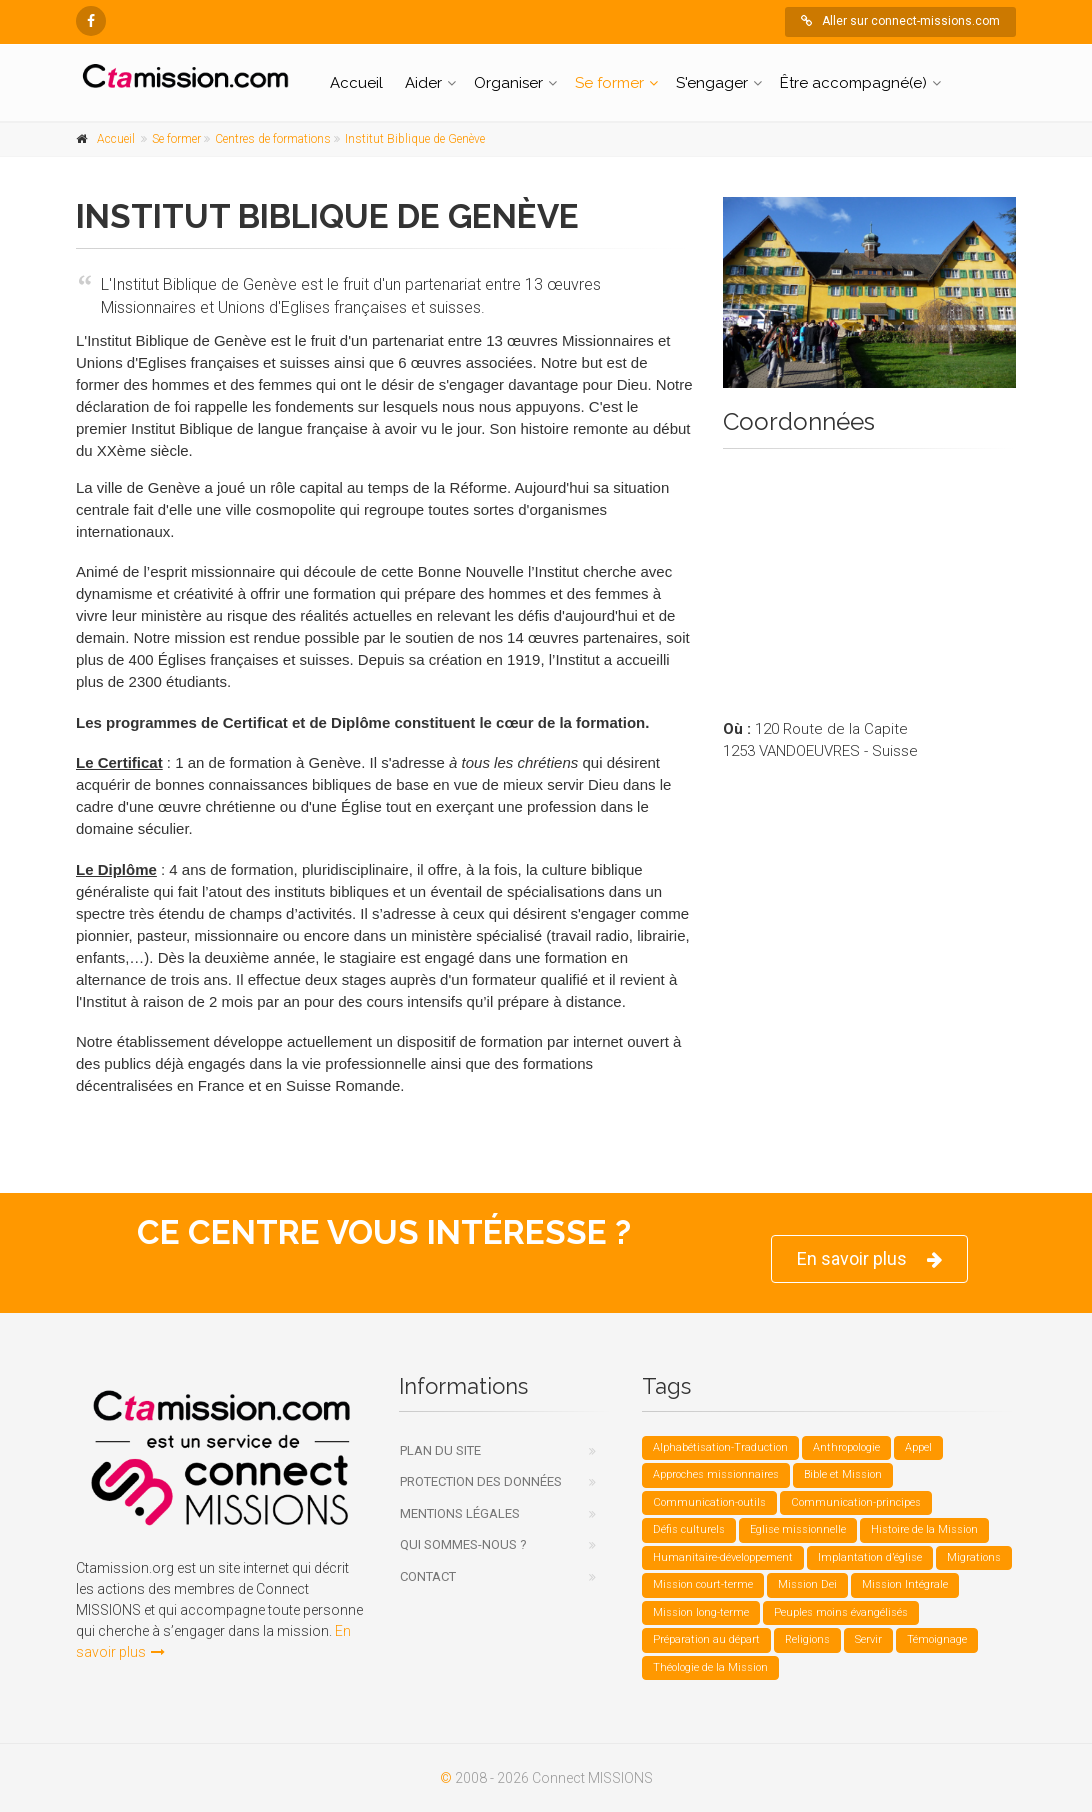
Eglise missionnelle (798, 1529)
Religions (807, 1639)
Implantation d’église (870, 1557)
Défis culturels (689, 1529)
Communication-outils (709, 1502)
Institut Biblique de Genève (415, 139)
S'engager (712, 83)
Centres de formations (273, 139)
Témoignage (937, 1639)
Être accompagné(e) (853, 83)
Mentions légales (460, 1513)
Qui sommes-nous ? (463, 1544)
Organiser (508, 83)
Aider (423, 83)
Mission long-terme (701, 1612)
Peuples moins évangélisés (841, 1612)
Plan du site (440, 1450)
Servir (868, 1639)
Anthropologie (846, 1447)
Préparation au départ (706, 1639)
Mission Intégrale (905, 1584)
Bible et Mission (843, 1474)
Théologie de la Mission (710, 1667)
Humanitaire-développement (723, 1557)
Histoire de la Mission (924, 1529)
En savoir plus (869, 1259)
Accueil (356, 83)
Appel (918, 1447)
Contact (428, 1576)
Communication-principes (856, 1502)
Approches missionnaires (716, 1474)
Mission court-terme (703, 1584)
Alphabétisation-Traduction (720, 1447)
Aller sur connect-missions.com (900, 21)
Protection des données (481, 1481)
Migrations (974, 1557)
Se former (609, 83)
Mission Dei (807, 1584)
